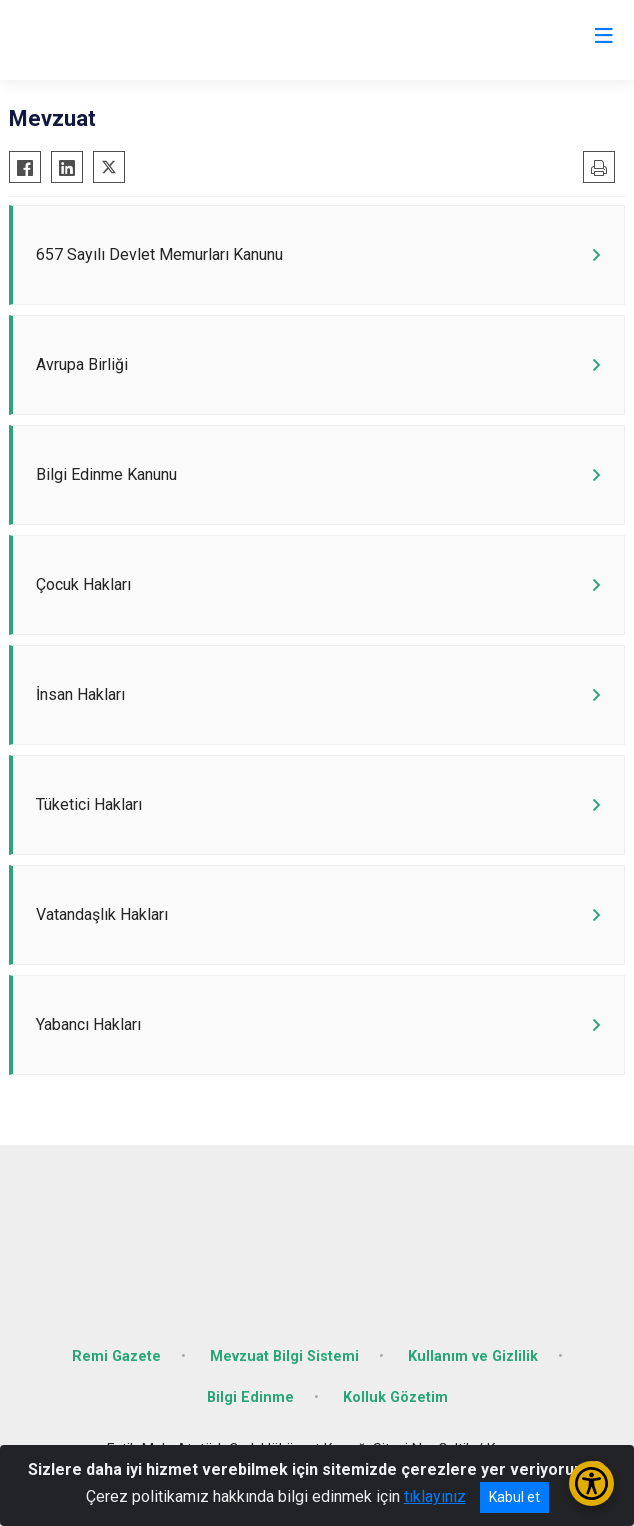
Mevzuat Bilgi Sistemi (284, 1356)
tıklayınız (435, 1496)
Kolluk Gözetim (395, 1397)
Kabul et (514, 1497)
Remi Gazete (116, 1356)
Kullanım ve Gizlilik (473, 1356)
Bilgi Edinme (250, 1397)
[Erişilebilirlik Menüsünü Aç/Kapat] (591, 1483)
